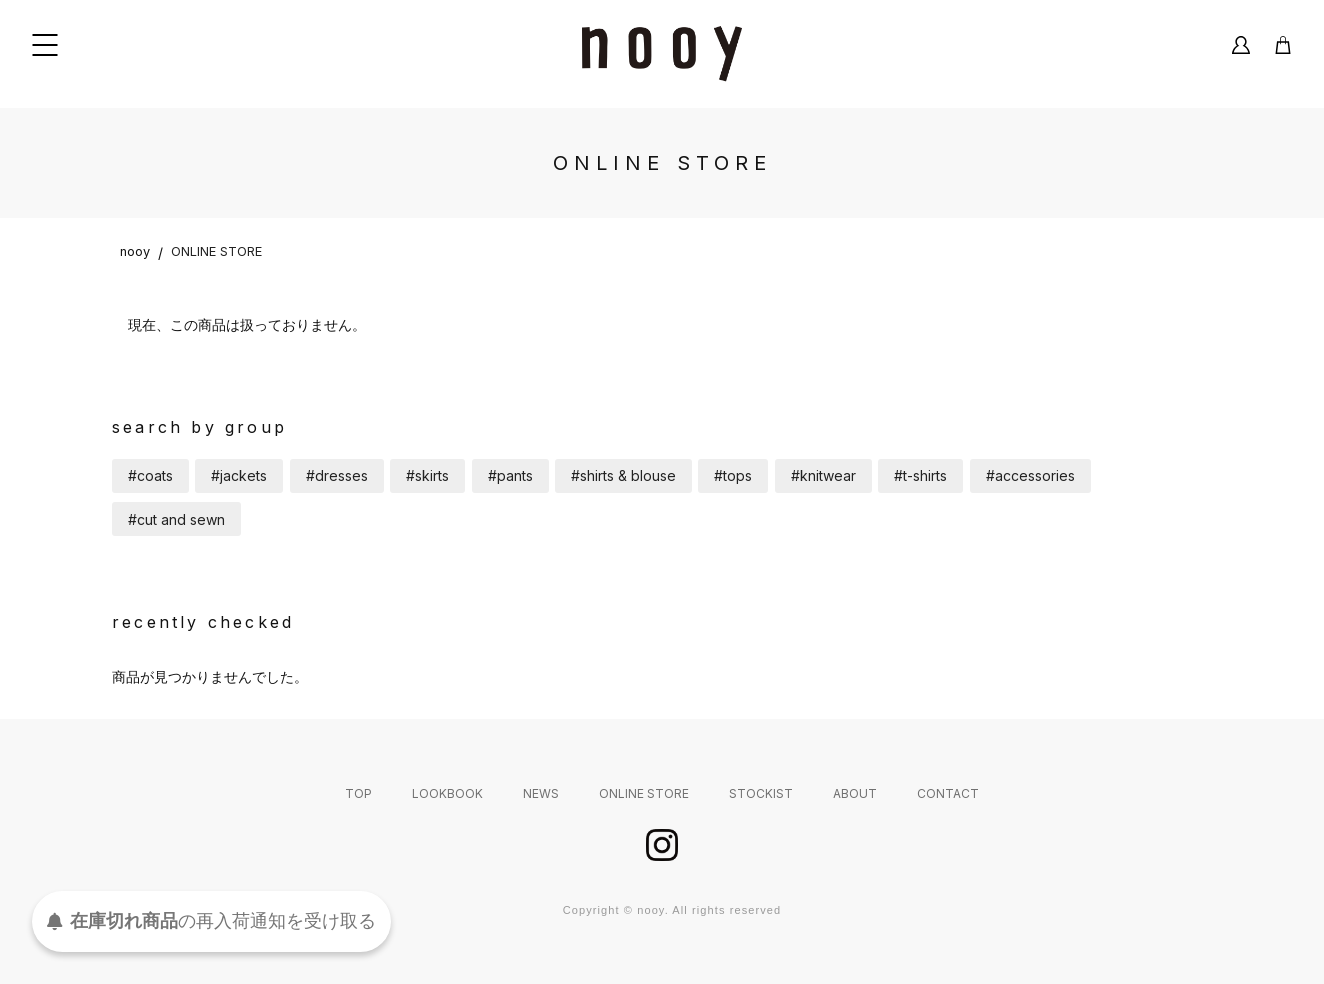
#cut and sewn (176, 519)
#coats (150, 475)
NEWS (541, 793)
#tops (733, 475)
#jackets (239, 475)
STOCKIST (761, 793)
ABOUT (855, 793)
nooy (135, 251)
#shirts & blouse (623, 475)
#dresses (337, 475)
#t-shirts (920, 475)
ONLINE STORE (216, 251)
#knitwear (823, 475)
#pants (510, 475)
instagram (662, 845)
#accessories (1030, 475)
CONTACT (948, 793)
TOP (358, 793)
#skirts (427, 475)
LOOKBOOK (447, 793)
